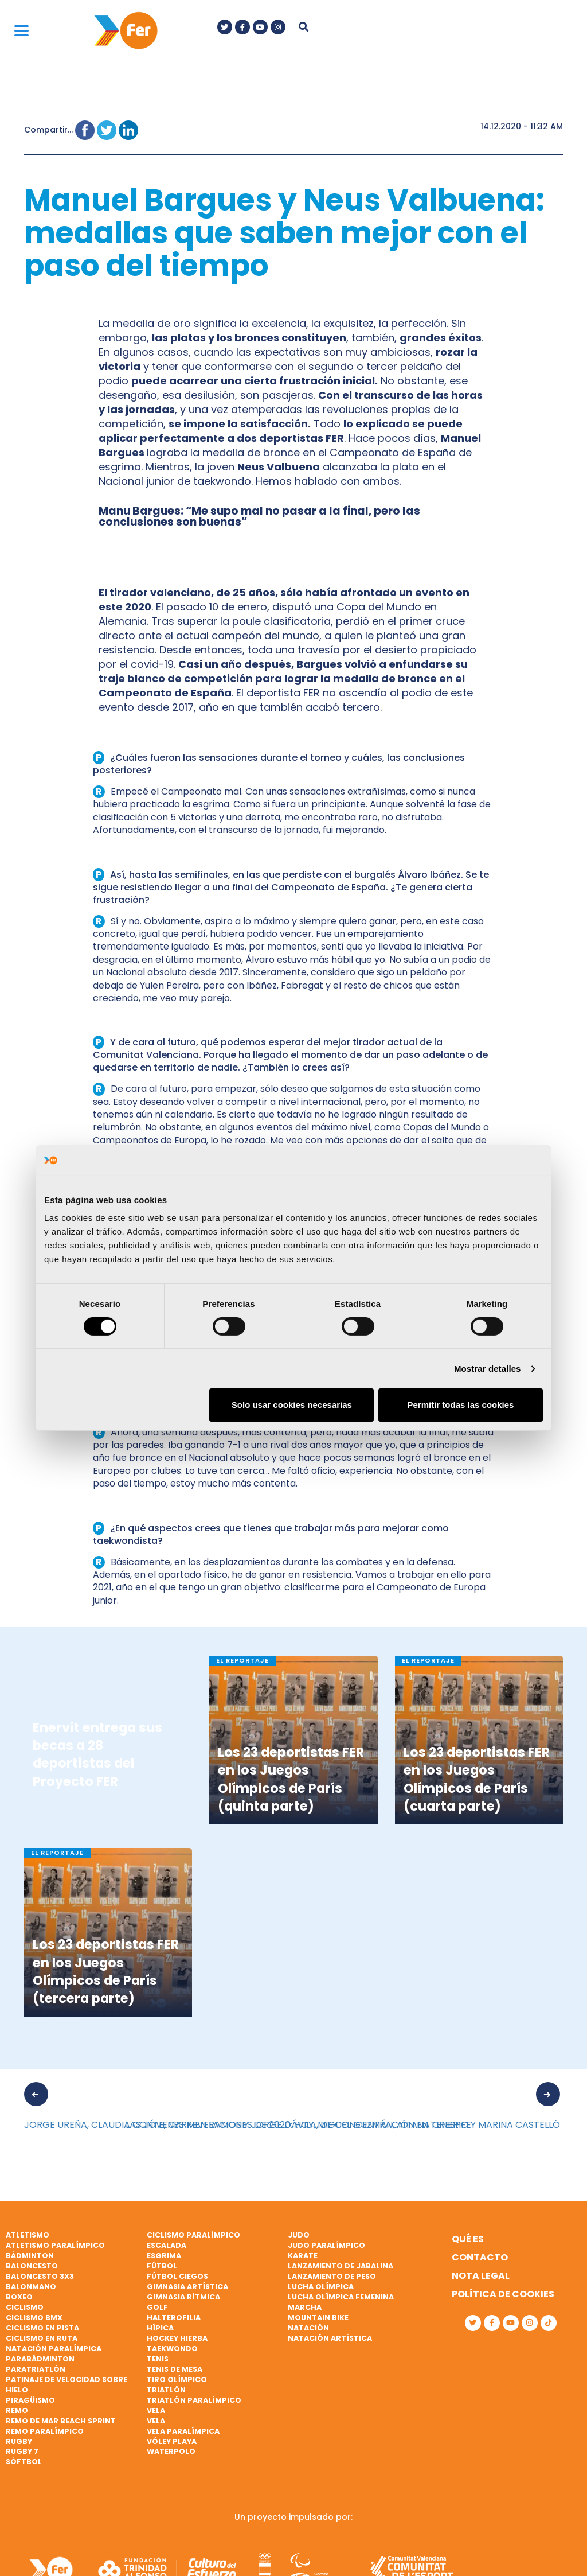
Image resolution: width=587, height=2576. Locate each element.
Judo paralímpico (326, 2245)
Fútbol (162, 2266)
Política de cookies (503, 2294)
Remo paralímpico (45, 2431)
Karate (303, 2255)
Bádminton (30, 2255)
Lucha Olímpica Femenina (341, 2297)
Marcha (305, 2307)
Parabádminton (40, 2359)
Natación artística (330, 2338)
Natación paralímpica (53, 2348)
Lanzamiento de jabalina (340, 2266)
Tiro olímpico (177, 2379)
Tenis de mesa (174, 2369)
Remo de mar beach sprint (61, 2421)
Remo (17, 2410)
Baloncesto (32, 2266)
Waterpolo (171, 2451)
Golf (157, 2307)
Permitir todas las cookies (460, 1405)
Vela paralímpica (183, 2431)
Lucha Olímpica (321, 2286)
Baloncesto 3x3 (40, 2276)
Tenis (158, 2359)
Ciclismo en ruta (41, 2338)
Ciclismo (25, 2307)
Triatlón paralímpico (194, 2400)
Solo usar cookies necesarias (292, 1405)
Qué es (468, 2239)
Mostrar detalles (487, 1368)
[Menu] (21, 30)
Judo (299, 2235)
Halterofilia (174, 2317)
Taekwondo (172, 2348)
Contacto (480, 2257)
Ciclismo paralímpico (193, 2235)
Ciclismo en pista (42, 2328)
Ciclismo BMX (34, 2317)
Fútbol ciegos (177, 2276)
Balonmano (31, 2286)
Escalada (166, 2245)
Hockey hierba (177, 2338)
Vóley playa (172, 2441)
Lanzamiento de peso (332, 2276)
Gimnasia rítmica (183, 2297)
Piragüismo (30, 2400)
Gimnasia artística (187, 2286)
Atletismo (27, 2235)
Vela (156, 2410)
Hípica (160, 2328)
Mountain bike (318, 2317)
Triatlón (166, 2390)
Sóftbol (24, 2461)
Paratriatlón (35, 2369)
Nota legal (481, 2275)
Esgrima (164, 2255)
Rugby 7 (22, 2451)
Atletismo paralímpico (55, 2245)
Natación (308, 2328)
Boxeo (19, 2297)
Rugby (19, 2441)
